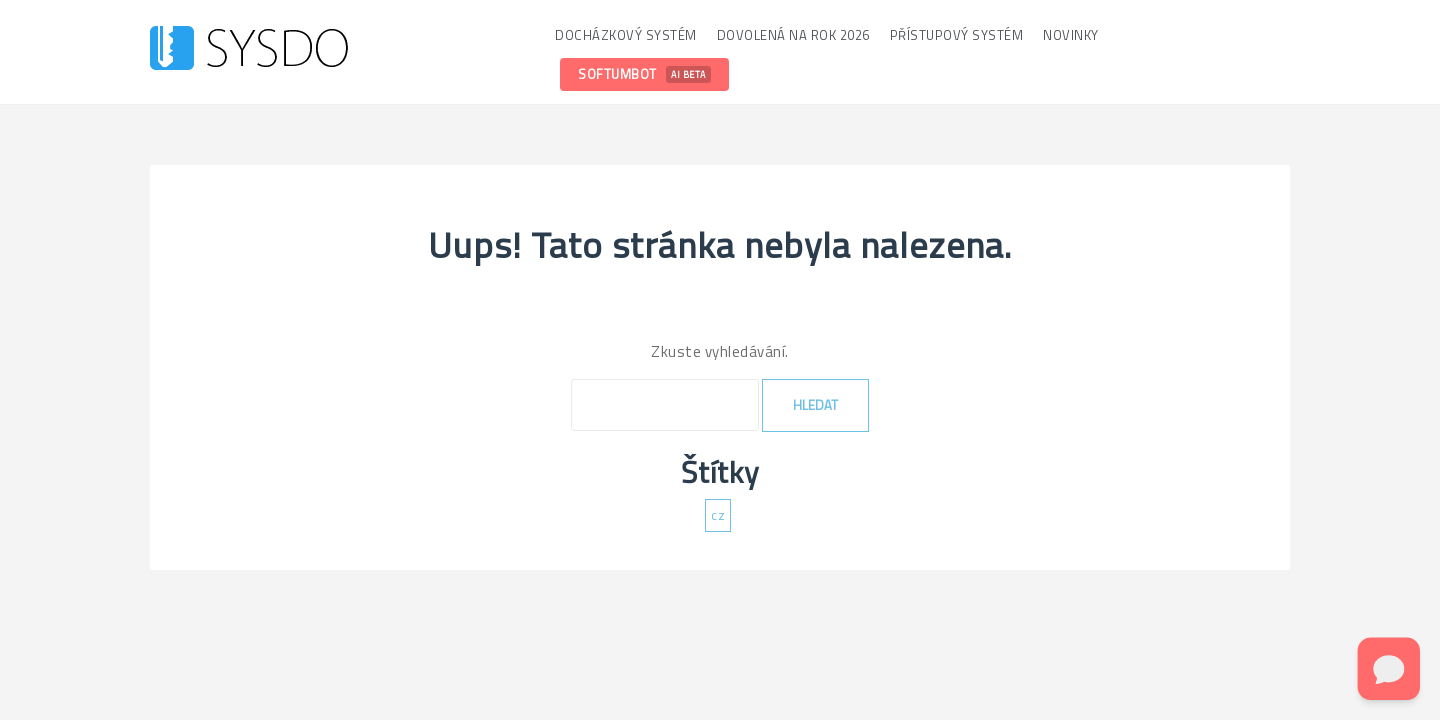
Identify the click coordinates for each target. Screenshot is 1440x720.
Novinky (1071, 35)
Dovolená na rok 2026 (793, 35)
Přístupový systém (957, 35)
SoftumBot (644, 74)
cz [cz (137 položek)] (718, 515)
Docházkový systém (626, 35)
